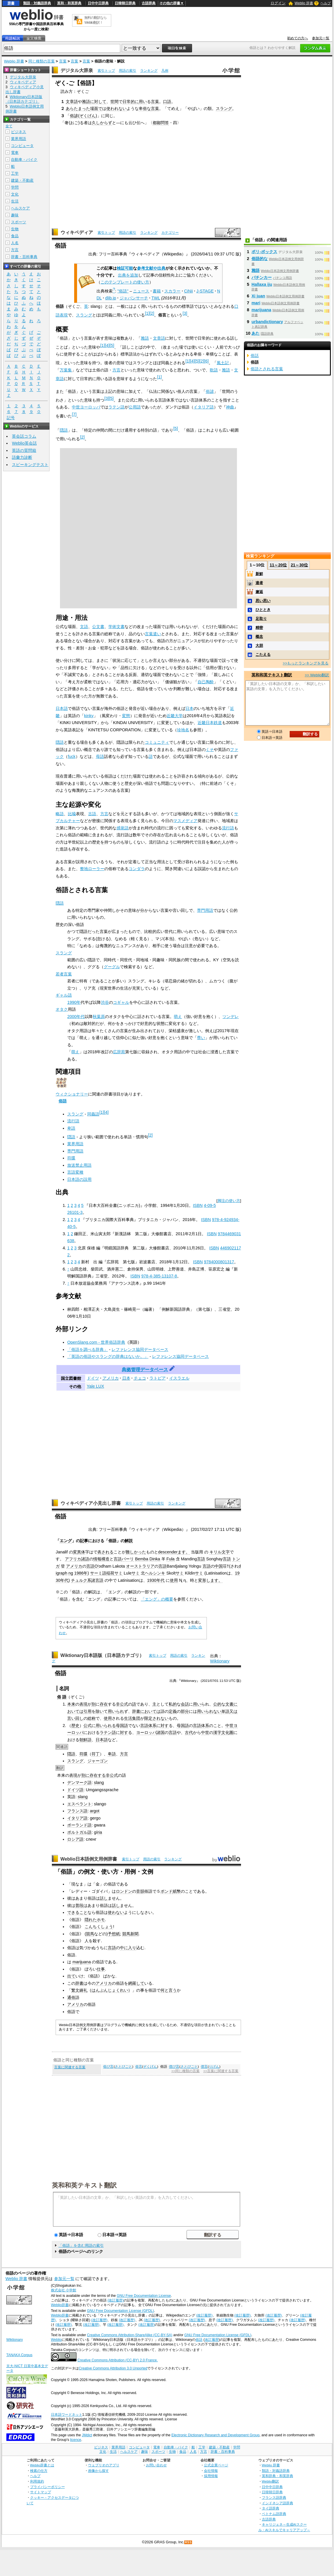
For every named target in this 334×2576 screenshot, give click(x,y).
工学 (15, 173)
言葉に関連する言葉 (69, 2067)
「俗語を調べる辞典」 (87, 1349)
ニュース (141, 291)
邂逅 (259, 592)
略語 (60, 813)
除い (100, 1711)
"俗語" (122, 291)
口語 (167, 101)
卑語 (71, 1128)
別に (85, 1775)
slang (99, 1782)
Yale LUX (95, 1386)
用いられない (209, 1711)
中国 (219, 1566)
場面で (96, 108)
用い (143, 101)
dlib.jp (110, 298)
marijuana (81, 1962)
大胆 (259, 645)
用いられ (116, 1711)
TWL (156, 298)
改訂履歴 (212, 2340)
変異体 (79, 1552)
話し (104, 1898)
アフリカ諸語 (77, 1559)
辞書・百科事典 (24, 257)
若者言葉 (64, 974)
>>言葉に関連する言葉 (220, 2071)
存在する (98, 1775)
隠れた (91, 1919)
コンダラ (137, 868)
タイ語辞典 (270, 2508)
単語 (225, 1711)
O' (96, 1566)
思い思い (263, 601)
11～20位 (278, 565)
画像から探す (98, 2470)
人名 (15, 243)
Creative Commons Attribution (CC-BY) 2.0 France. (117, 2360)
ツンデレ (230, 1016)
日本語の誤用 (79, 1179)
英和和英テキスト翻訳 (84, 2185)
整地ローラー (92, 868)
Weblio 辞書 (304, 3)
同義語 (93, 1114)
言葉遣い (153, 633)
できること (77, 1912)
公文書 (98, 626)
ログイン (278, 3)
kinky (89, 715)
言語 (118, 1559)
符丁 (96, 1754)
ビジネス (18, 132)
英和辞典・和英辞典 (277, 2476)
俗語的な (259, 258)
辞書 (11, 3)
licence (75, 2440)
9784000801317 (219, 1262)
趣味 (15, 215)
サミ (118, 1573)
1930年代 (156, 1580)
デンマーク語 (79, 1782)
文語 (84, 626)
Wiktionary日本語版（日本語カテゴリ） (102, 1655)
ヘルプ (325, 3)
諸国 (160, 1732)
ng (70, 1573)
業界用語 (75, 1143)
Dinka (154, 1559)
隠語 (64, 430)
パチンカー (261, 277)
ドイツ (93, 1378)
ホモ (101, 1919)
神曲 (230, 407)
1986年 (80, 1573)
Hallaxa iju (261, 284)
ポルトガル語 (79, 1832)
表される (105, 1552)
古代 (189, 1732)
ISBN (198, 1205)
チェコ (140, 1378)
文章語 (72, 101)
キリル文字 (219, 1552)
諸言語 (97, 1580)
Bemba (141, 1559)
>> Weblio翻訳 (317, 675)
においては (150, 1711)
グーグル (112, 966)
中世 (229, 1725)
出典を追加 (128, 275)
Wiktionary (219, 1661)
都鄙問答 (161, 122)
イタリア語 (204, 407)
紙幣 (177, 1891)
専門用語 (205, 910)
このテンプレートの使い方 (125, 282)
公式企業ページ (216, 2465)
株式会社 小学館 (63, 2290)
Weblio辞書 (60, 2305)
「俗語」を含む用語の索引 (81, 2245)
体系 (152, 1725)
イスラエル (179, 1378)
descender (168, 1552)
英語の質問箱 (24, 450)
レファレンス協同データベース (140, 1349)
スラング (224, 108)
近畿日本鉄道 (210, 722)
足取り (261, 618)
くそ (210, 749)
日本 (189, 708)
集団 (136, 1718)
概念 (259, 636)
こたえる (263, 654)
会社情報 (211, 2470)
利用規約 (37, 2481)
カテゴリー (170, 233)
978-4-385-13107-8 (159, 1276)
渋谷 (105, 1002)
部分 (185, 1711)
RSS (188, 2542)
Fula (171, 1559)
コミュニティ (157, 742)
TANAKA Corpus (19, 2355)
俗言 (138, 2066)
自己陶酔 (206, 682)
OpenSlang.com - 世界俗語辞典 (96, 1342)
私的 (173, 1704)
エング (66, 1540)
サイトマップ (40, 2492)
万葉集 (66, 370)
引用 (87, 1711)
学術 (112, 626)
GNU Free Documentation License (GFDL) (120, 2311)
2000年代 (76, 1016)
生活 (128, 1718)
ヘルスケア (20, 208)
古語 (92, 813)
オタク (62, 1009)
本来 (71, 1704)
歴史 (75, 1725)
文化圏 (227, 1732)
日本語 (62, 708)
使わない (116, 1912)
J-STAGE (205, 291)
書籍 (157, 291)
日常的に (131, 101)
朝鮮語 (85, 1739)
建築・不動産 (22, 180)
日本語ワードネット (66, 2415)
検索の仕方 (39, 2470)
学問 (15, 187)
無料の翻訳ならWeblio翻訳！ (95, 20)
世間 (114, 101)
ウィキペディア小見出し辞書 (91, 1503)
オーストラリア (140, 1566)
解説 (129, 1540)
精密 (259, 627)
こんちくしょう (99, 1926)
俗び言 (108, 2066)
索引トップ (106, 71)
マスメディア (185, 820)
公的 (217, 1704)
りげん (214, 2066)
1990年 (74, 1002)
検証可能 (125, 268)
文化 (15, 194)
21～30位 (299, 565)
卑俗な (145, 108)
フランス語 (77, 1811)
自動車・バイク (24, 159)
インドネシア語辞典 (277, 2503)
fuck (71, 756)
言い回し (75, 1718)
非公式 (122, 1704)
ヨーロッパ (146, 1732)
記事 (84, 1540)
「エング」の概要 (157, 1599)
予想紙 (114, 1933)
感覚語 (122, 828)
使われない (116, 108)
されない (160, 1718)
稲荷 (110, 1573)
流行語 (228, 828)
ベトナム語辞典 (274, 2514)
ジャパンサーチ (134, 298)
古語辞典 (149, 3)
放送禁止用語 (79, 1165)
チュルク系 (81, 1580)
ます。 (184, 1552)
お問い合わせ (156, 2465)
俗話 (255, 355)
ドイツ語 (75, 1789)
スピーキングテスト (30, 464)
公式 (87, 1725)
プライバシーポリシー (47, 2487)
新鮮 (259, 574)
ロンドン (124, 1891)
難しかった (136, 1552)
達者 (259, 583)
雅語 (86, 101)
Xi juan (258, 296)
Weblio (56, 2340)
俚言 (204, 2066)
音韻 (140, 1891)
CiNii (188, 291)
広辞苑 (119, 1051)
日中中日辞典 (98, 3)
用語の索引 (127, 71)
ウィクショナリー (72, 1094)
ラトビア (157, 1378)
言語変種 (75, 1172)
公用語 (135, 407)
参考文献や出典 (151, 268)
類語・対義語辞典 (37, 3)
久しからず (102, 122)
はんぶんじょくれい (110, 1990)
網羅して (136, 1983)
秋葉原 (99, 1016)
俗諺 (74, 115)
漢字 (217, 1732)
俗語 (63, 1101)
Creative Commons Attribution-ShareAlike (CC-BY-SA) (129, 2335)
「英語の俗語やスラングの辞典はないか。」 (107, 1356)
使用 (174, 1580)
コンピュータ (22, 145)
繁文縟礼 (79, 1990)
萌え (178, 1016)
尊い (201, 1037)
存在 (104, 1704)
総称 (91, 1718)
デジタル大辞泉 (77, 70)
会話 (185, 1704)
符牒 (71, 1158)
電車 (15, 152)
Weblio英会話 (24, 443)
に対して (98, 101)
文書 (120, 626)
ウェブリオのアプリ (103, 2465)
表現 (83, 1704)
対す (164, 1725)
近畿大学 (175, 715)
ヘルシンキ (155, 1573)
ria (99, 1832)
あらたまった (78, 108)
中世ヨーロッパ (86, 407)
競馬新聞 (130, 1933)
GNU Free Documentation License (144, 2296)
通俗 (71, 1997)
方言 (116, 370)
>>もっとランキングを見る (305, 663)
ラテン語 (116, 407)
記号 (11, 418)
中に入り (128, 1947)
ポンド (166, 1891)
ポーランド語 (79, 1825)
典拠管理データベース (145, 1369)
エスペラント (79, 1804)
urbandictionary (267, 321)
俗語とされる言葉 (267, 369)
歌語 (214, 370)
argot (94, 1811)
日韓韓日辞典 (125, 3)
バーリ (128, 1559)
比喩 (72, 813)
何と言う (168, 1990)
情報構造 (101, 1559)
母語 (100, 756)
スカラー (172, 291)
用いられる (106, 1725)
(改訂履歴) (115, 2300)
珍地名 (183, 730)
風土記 (223, 362)
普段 (79, 1905)
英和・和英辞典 (69, 3)
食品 (15, 236)
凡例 (164, 71)
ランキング (149, 71)
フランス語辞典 (274, 2497)
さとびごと (123, 2066)
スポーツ (18, 222)
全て (9, 126)
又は (233, 1711)
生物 (15, 229)
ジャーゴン (97, 1761)
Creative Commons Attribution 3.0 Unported (113, 2368)
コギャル (121, 1002)
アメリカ (111, 1378)
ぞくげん (87, 115)
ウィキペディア (77, 232)
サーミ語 (98, 1573)
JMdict (87, 2435)
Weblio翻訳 (270, 2481)
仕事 (101, 1969)
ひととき (263, 609)
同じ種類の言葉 (41, 61)
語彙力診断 (22, 457)
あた (255, 333)
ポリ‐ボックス (264, 251)
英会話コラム (24, 436)
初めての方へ (297, 38)
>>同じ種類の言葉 (185, 2071)
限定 (148, 1718)
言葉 (63, 61)
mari (255, 303)
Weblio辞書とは (42, 2465)
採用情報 (211, 2476)
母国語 (122, 1725)
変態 (126, 715)
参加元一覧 (320, 38)
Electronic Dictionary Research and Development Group (215, 2435)
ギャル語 (64, 995)
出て (71, 1976)
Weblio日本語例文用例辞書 (89, 1859)
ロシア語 (75, 1839)
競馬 (90, 1933)
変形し (204, 1580)
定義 (173, 1711)
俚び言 (174, 2066)
